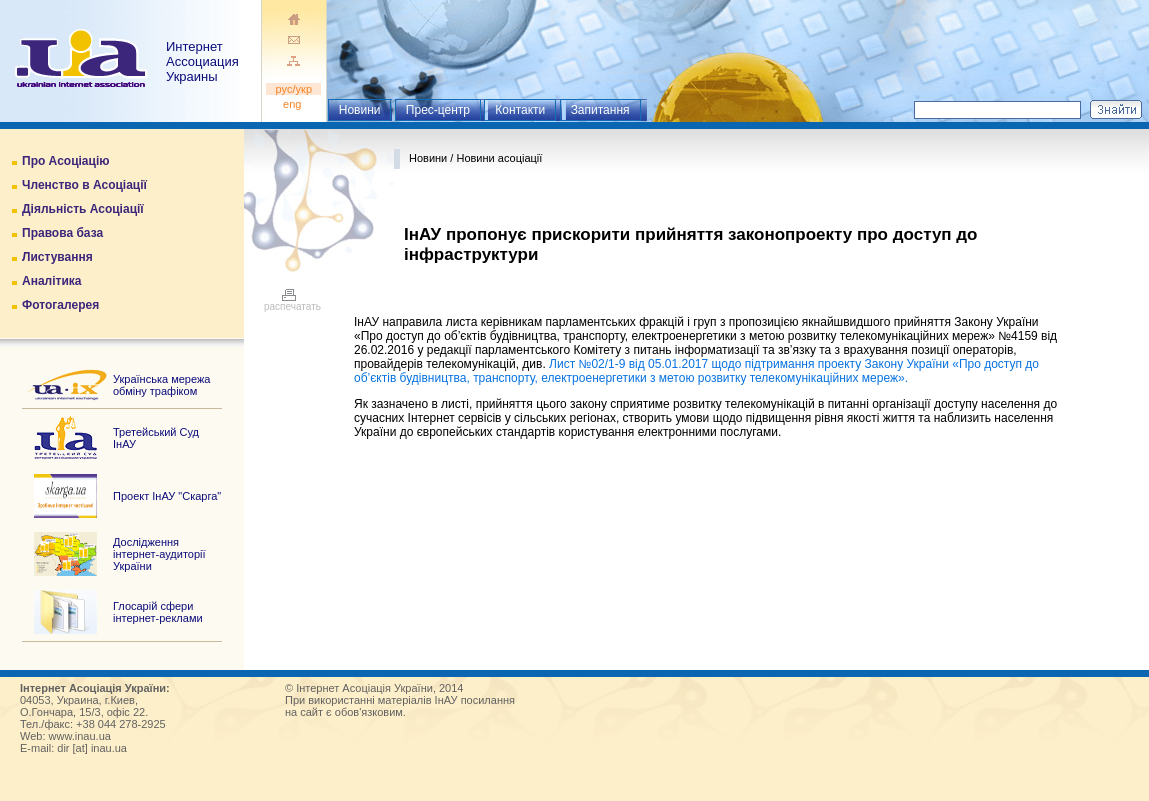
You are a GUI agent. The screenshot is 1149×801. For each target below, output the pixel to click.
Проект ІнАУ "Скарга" (167, 496)
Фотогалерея (60, 305)
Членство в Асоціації (84, 185)
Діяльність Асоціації (83, 209)
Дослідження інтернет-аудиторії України (159, 554)
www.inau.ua (80, 736)
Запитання (600, 110)
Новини (360, 110)
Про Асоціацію (65, 161)
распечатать (292, 302)
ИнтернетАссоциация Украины (202, 61)
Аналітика (51, 281)
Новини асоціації (499, 158)
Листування (57, 257)
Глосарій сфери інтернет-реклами (158, 612)
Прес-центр (438, 110)
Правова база (62, 233)
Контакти (520, 110)
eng (294, 104)
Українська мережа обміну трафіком (161, 385)
